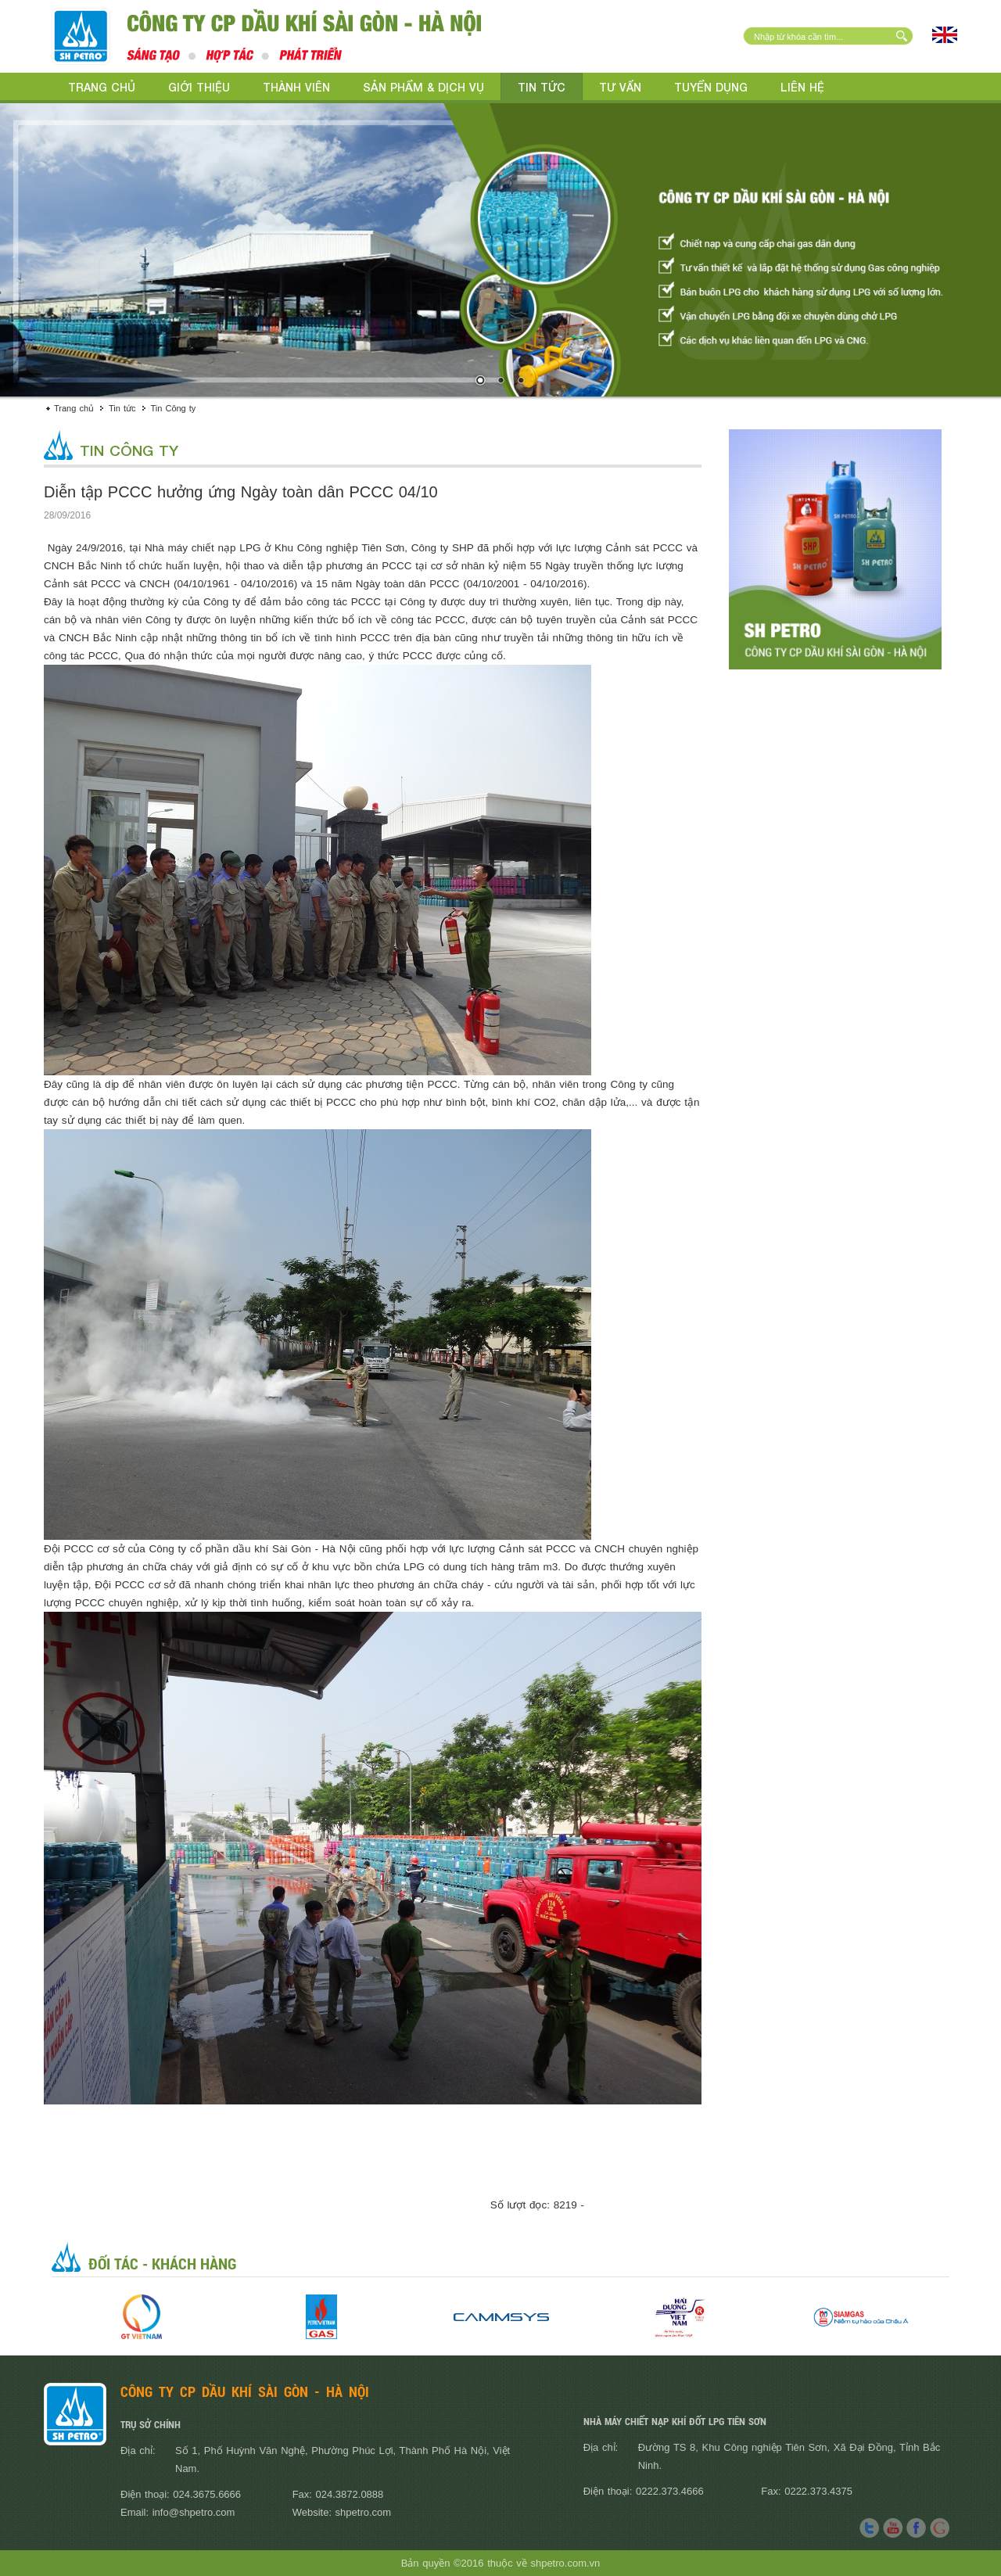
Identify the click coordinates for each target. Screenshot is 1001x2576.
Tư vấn (620, 87)
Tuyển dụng (711, 87)
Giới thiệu (199, 87)
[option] (141, 2316)
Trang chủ (101, 87)
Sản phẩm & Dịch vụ (423, 87)
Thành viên (296, 87)
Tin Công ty (173, 408)
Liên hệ (802, 87)
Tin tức (541, 87)
